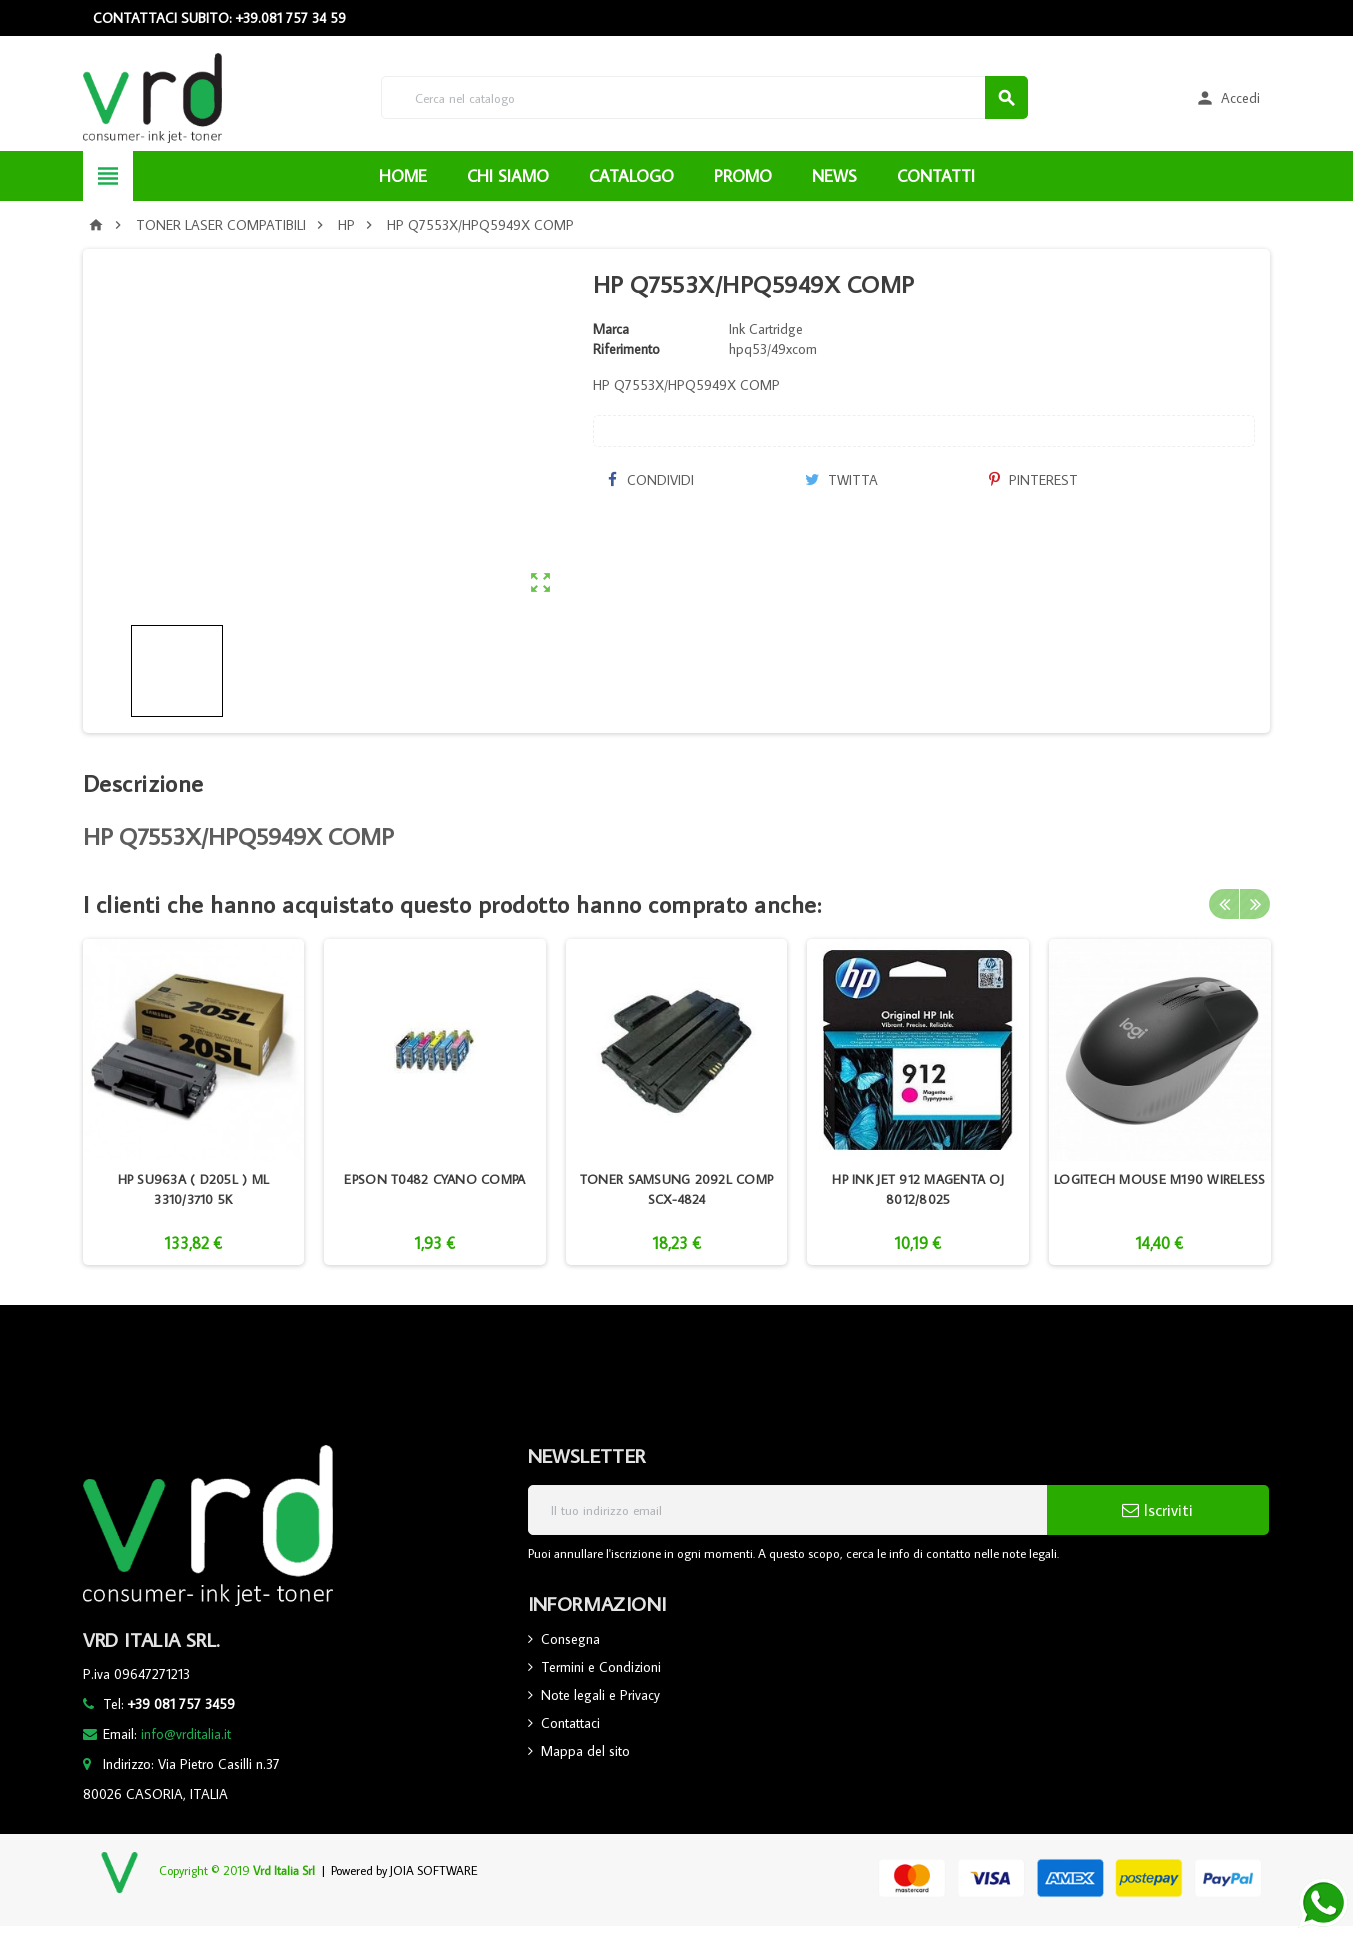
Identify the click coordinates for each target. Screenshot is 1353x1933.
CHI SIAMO (508, 176)
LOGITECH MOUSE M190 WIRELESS (1159, 1179)
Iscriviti (1157, 1510)
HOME (403, 176)
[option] (194, 1102)
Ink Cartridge (766, 329)
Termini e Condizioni (601, 1667)
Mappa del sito (585, 1751)
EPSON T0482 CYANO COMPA (434, 1179)
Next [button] (1255, 904)
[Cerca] (704, 97)
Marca (611, 329)
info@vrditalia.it (186, 1734)
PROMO (743, 176)
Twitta (841, 480)
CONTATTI (936, 176)
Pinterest (1033, 480)
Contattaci (570, 1723)
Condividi (651, 480)
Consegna (570, 1639)
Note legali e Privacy (600, 1695)
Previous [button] (1224, 904)
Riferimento (626, 349)
